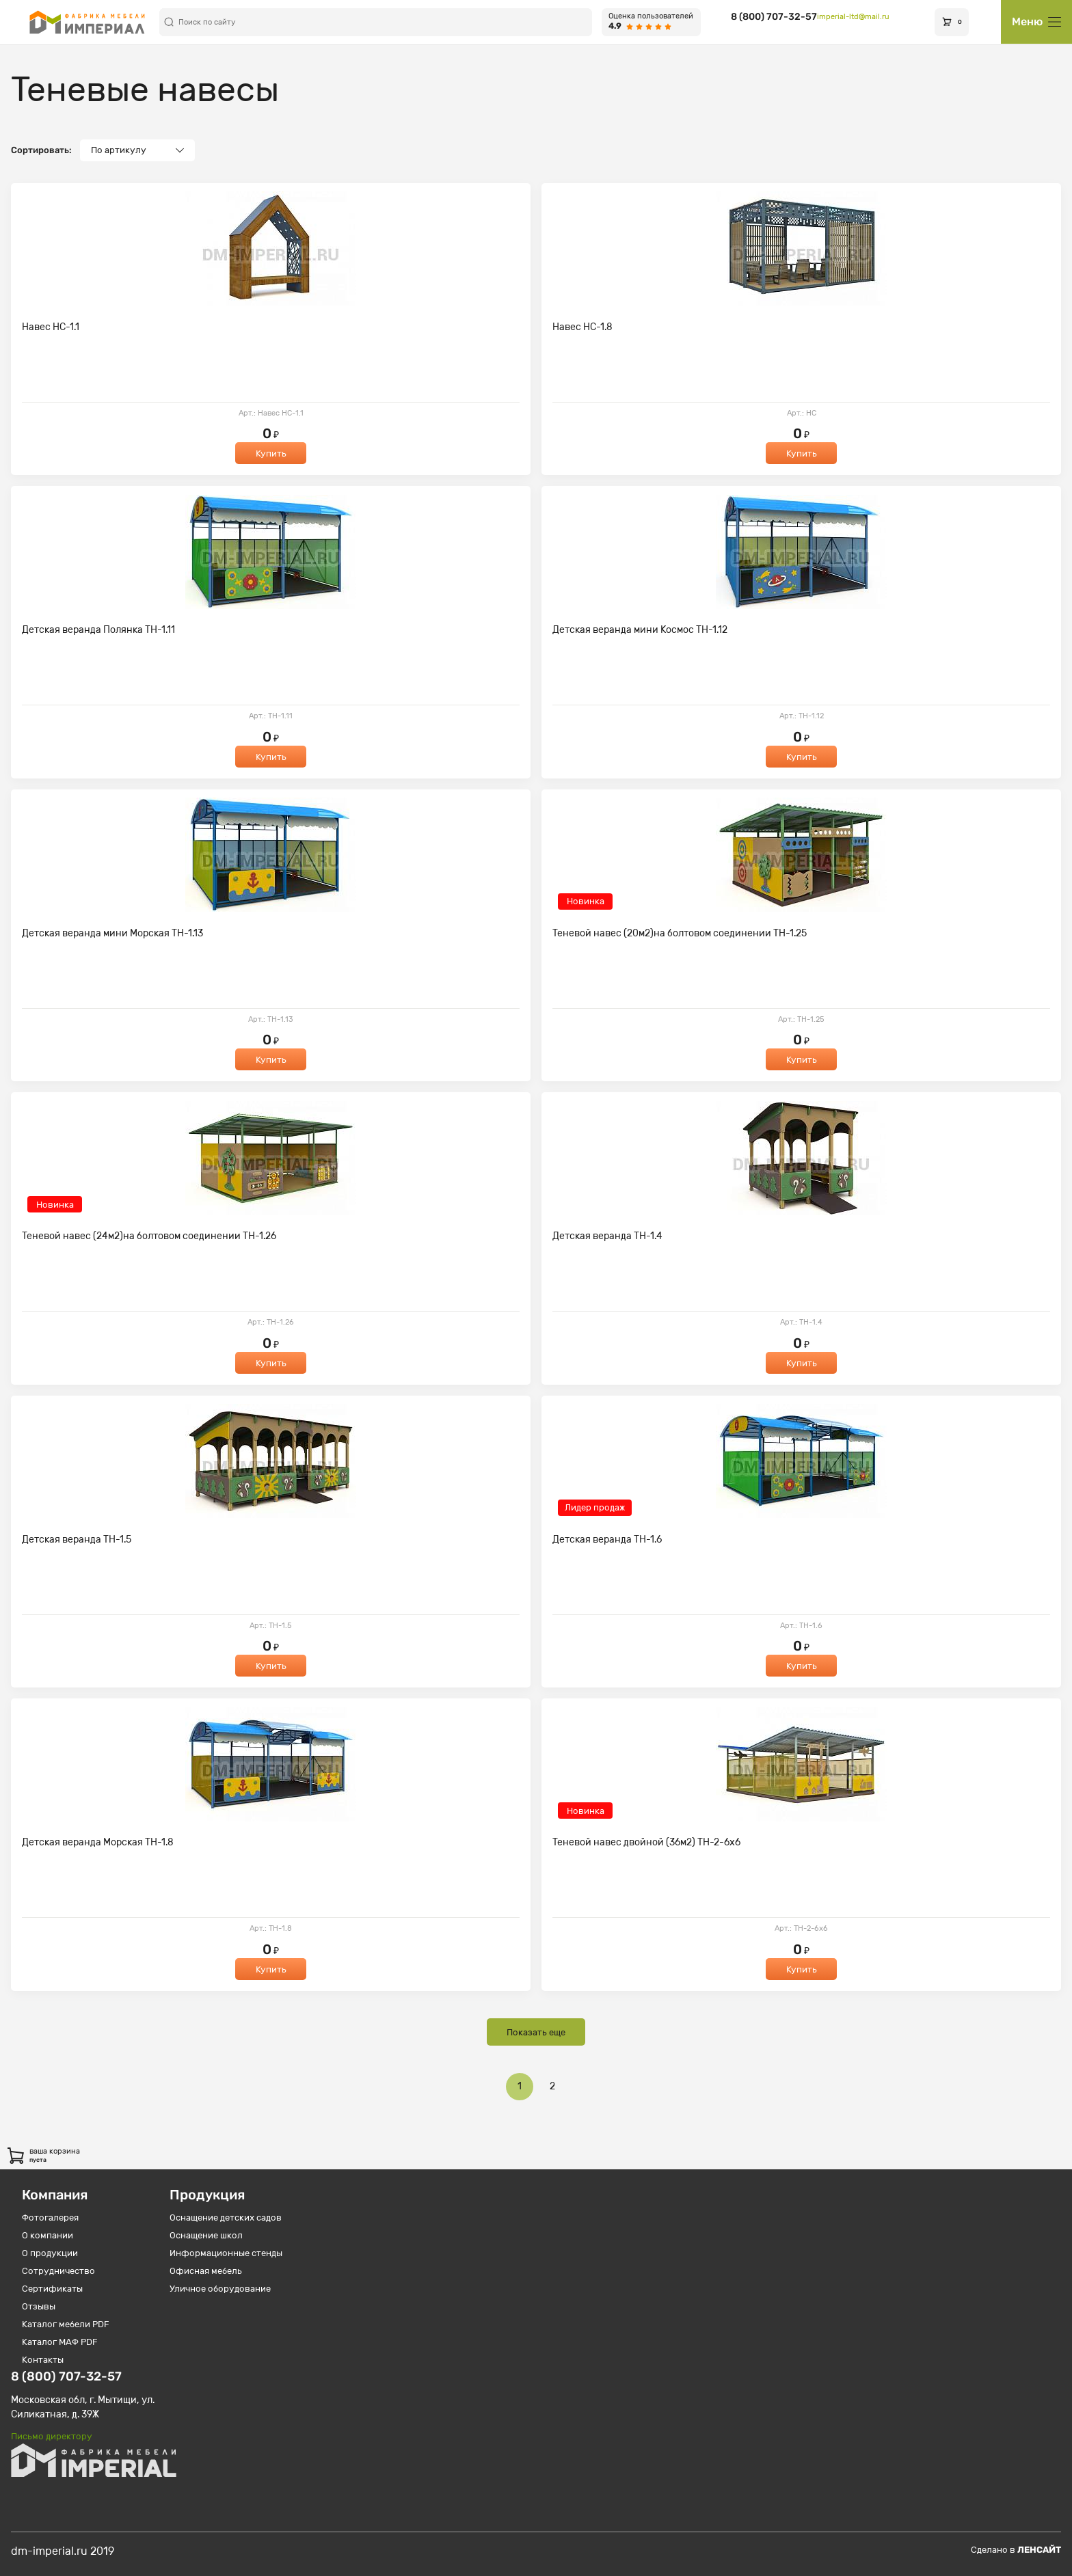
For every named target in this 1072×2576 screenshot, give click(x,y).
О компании (47, 2235)
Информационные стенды (226, 2253)
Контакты (43, 2360)
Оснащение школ (206, 2235)
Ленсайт (1039, 2550)
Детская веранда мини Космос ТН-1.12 (639, 630)
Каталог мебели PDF (65, 2324)
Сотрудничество (58, 2271)
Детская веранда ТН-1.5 (76, 1539)
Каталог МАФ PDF (60, 2342)
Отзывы (38, 2306)
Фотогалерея (50, 2217)
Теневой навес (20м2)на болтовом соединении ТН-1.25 (679, 933)
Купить (271, 453)
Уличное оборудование (220, 2288)
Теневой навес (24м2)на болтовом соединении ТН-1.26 (149, 1236)
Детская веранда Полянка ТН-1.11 (98, 630)
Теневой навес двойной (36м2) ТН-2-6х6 (646, 1842)
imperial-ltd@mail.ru (853, 16)
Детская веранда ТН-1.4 (607, 1236)
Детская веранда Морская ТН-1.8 (98, 1842)
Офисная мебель (206, 2271)
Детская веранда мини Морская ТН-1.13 (112, 933)
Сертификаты (52, 2288)
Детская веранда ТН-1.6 (607, 1539)
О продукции (50, 2253)
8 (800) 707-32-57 (774, 17)
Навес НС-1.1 (50, 327)
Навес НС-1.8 (582, 327)
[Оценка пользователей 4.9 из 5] (651, 22)
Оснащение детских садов (226, 2217)
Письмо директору (51, 2436)
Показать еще (536, 2032)
